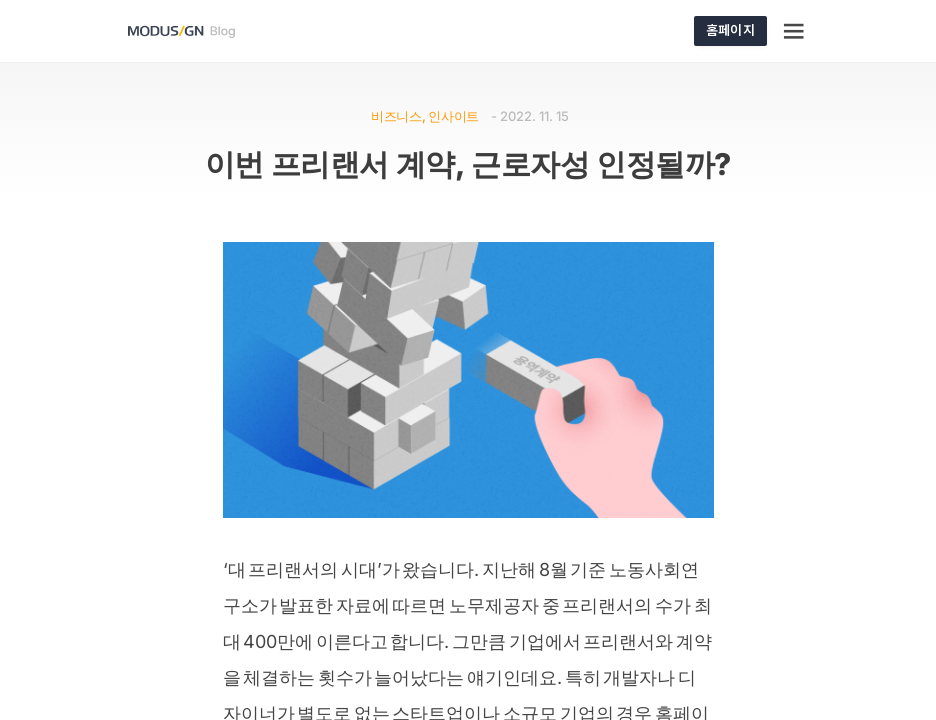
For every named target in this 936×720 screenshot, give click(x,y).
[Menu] (795, 31)
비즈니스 (396, 116)
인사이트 (453, 116)
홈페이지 (730, 29)
